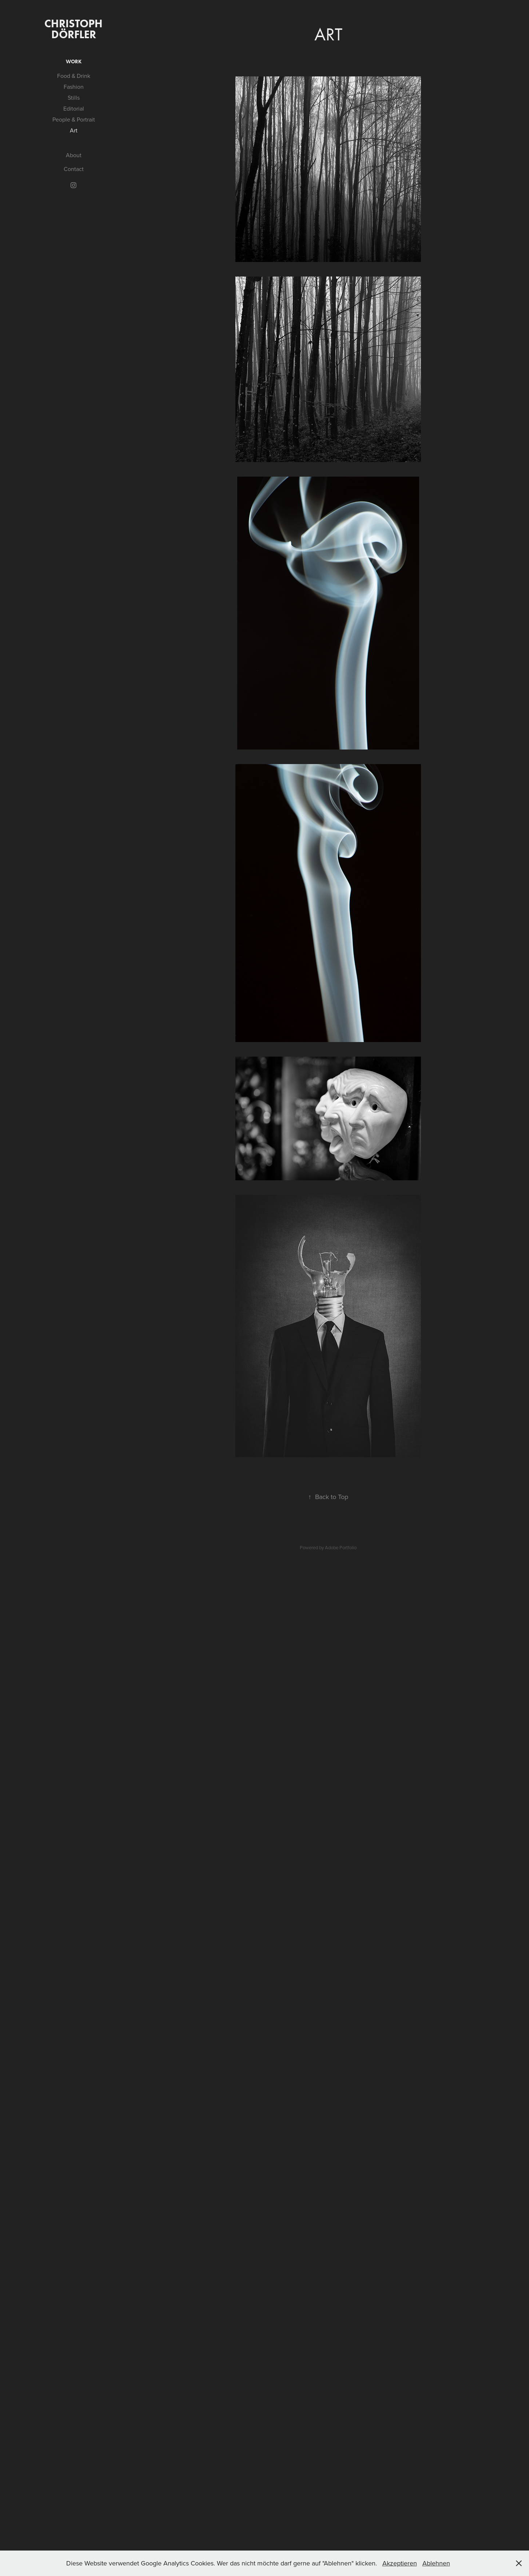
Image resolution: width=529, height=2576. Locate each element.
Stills (74, 98)
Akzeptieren (399, 2563)
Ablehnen (436, 2563)
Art (73, 130)
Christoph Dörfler (74, 29)
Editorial (73, 108)
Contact (74, 169)
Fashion (74, 87)
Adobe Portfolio (341, 1547)
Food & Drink (73, 76)
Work (73, 62)
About (73, 155)
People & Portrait (73, 119)
